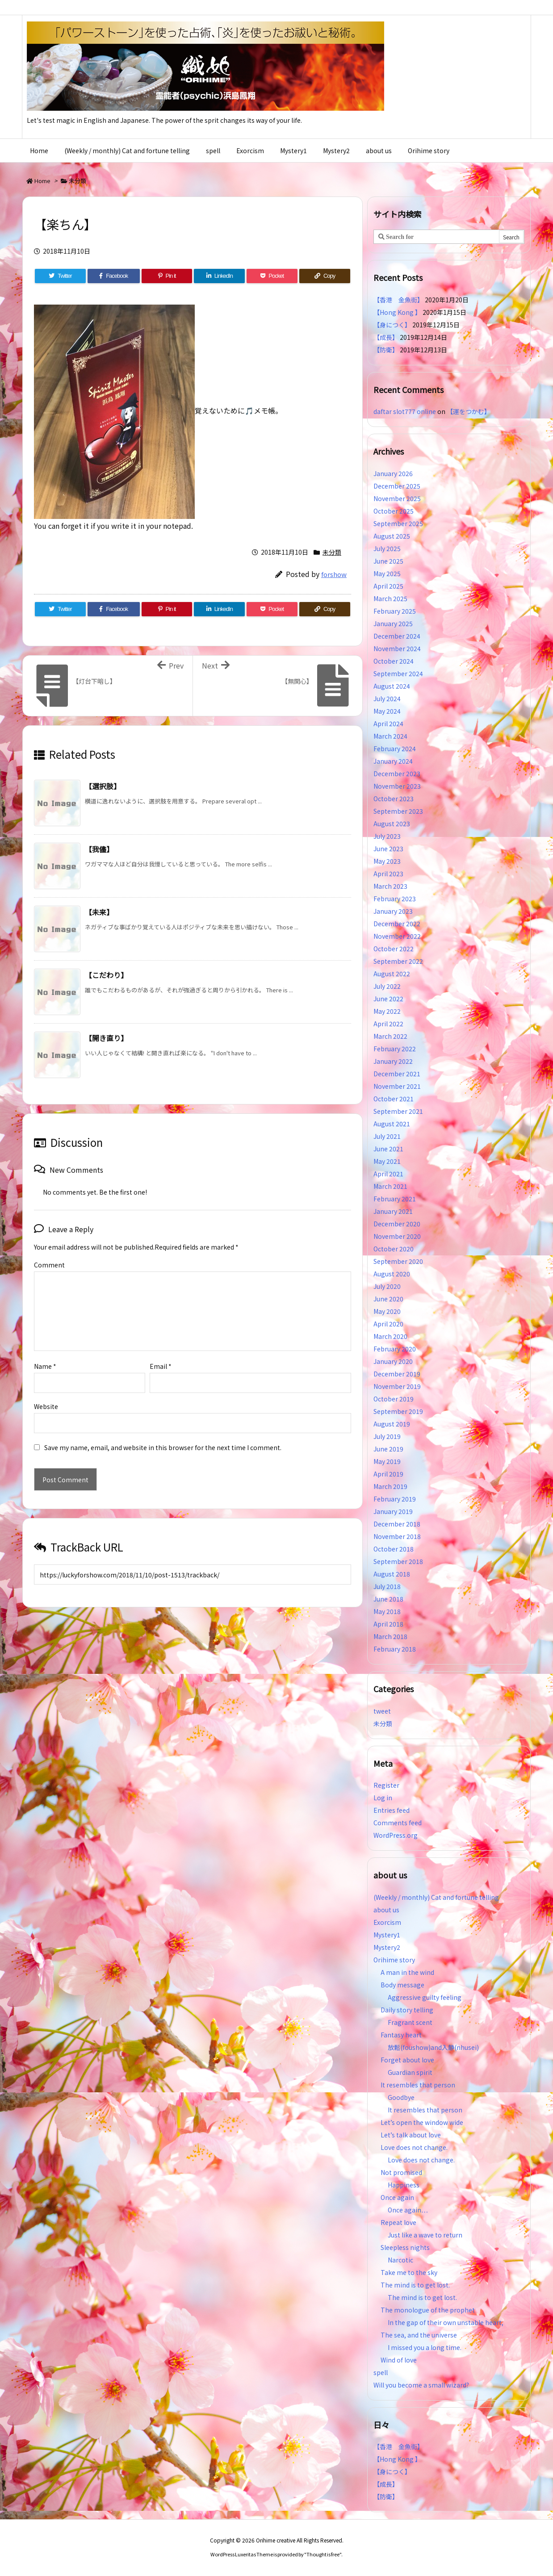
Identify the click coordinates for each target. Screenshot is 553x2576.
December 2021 (396, 1073)
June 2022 (388, 998)
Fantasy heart (401, 2034)
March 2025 (390, 598)
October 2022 (393, 948)
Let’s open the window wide (422, 2122)
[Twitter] (60, 276)
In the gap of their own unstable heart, (445, 2322)
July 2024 (387, 698)
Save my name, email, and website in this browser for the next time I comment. (162, 1447)
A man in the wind (407, 1972)
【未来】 (99, 912)
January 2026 (393, 473)
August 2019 (391, 1423)
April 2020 (388, 1323)
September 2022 (398, 961)
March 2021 (390, 1186)
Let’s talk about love (411, 2134)
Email (161, 1366)
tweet (382, 1710)
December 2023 (396, 773)
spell (380, 2372)
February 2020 (394, 1348)
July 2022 (387, 986)
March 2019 (390, 1486)
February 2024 (394, 748)
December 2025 (396, 485)
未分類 (77, 180)
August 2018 (391, 1573)
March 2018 (390, 1636)
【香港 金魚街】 (398, 299)
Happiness (403, 2184)
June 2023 (388, 848)
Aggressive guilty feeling (428, 1997)
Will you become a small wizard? (421, 2384)
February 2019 (394, 1498)
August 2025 (391, 535)
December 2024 (396, 635)
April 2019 (388, 1473)
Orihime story (394, 1959)
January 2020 (393, 1361)
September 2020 (398, 1261)
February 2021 (394, 1198)
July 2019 (387, 1436)
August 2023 (391, 823)
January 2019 (393, 1511)
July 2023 (387, 836)
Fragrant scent (410, 2022)
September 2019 (398, 1411)
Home (42, 180)
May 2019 (387, 1461)
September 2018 (398, 1561)
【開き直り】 (106, 1038)
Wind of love (399, 2359)
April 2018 (388, 1623)
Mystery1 (386, 1934)
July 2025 (387, 548)
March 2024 (390, 736)
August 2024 (391, 686)
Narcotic (400, 2259)
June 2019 (388, 1448)
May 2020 (387, 1311)
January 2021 (393, 1211)
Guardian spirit (410, 2072)
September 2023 (398, 811)
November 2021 (397, 1086)
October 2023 (393, 798)
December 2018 (396, 1523)
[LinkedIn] (219, 276)
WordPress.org (395, 1835)
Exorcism (387, 1922)
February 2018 (394, 1648)
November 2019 (397, 1386)
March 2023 (390, 886)
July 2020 (387, 1286)
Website (46, 1406)
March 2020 (390, 1336)
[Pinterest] (167, 276)
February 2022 (394, 1048)
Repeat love (398, 2222)
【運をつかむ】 (468, 411)
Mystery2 (386, 1947)
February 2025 (394, 610)
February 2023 (394, 898)
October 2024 (393, 661)
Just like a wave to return (425, 2234)
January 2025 (393, 623)
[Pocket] (272, 276)
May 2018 (387, 1611)
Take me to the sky (409, 2272)
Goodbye (401, 2097)
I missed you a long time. (424, 2347)
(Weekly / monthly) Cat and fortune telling (436, 1897)
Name (45, 1366)
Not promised (401, 2172)
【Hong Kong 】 (397, 312)
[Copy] (324, 276)
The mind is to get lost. (415, 2284)
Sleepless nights (405, 2247)
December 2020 (396, 1223)
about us (386, 1909)
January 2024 (393, 761)
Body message (402, 1984)
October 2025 (393, 510)
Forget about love (407, 2059)
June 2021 (388, 1148)
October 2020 (393, 1248)
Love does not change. (414, 2147)
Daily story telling (407, 2009)
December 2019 (396, 1373)
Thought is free (322, 2554)
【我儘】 (99, 849)
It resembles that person (418, 2084)
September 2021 (398, 1111)
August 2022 (391, 973)
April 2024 (388, 723)
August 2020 (391, 1273)
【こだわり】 (106, 975)
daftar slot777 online (404, 411)
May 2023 (387, 861)
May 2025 (387, 573)
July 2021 (387, 1136)
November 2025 (397, 498)
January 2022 (393, 1061)
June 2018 (388, 1598)
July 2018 (387, 1586)
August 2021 (391, 1123)
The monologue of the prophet (428, 2309)
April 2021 (388, 1173)
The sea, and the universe (419, 2334)
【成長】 (385, 337)
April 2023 (388, 873)
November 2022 (397, 936)
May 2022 (387, 1011)
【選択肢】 (103, 786)
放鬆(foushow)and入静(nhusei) (433, 2047)
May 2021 (387, 1161)
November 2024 (397, 648)
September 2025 (398, 523)
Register (386, 1785)
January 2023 (393, 911)
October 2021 (393, 1098)
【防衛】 (385, 349)
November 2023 (397, 786)
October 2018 (393, 1548)
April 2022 (388, 1023)
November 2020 (397, 1236)
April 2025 (388, 585)
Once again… (408, 2209)
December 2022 (396, 923)
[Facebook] (114, 276)
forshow (334, 574)
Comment (49, 1264)
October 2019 (393, 1398)
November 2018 (397, 1536)
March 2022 (390, 1036)
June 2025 (388, 560)
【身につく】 (392, 324)
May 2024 (387, 711)
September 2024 (398, 673)
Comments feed (397, 1822)
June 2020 (388, 1298)
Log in (382, 1797)
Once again (397, 2197)
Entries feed (391, 1810)
